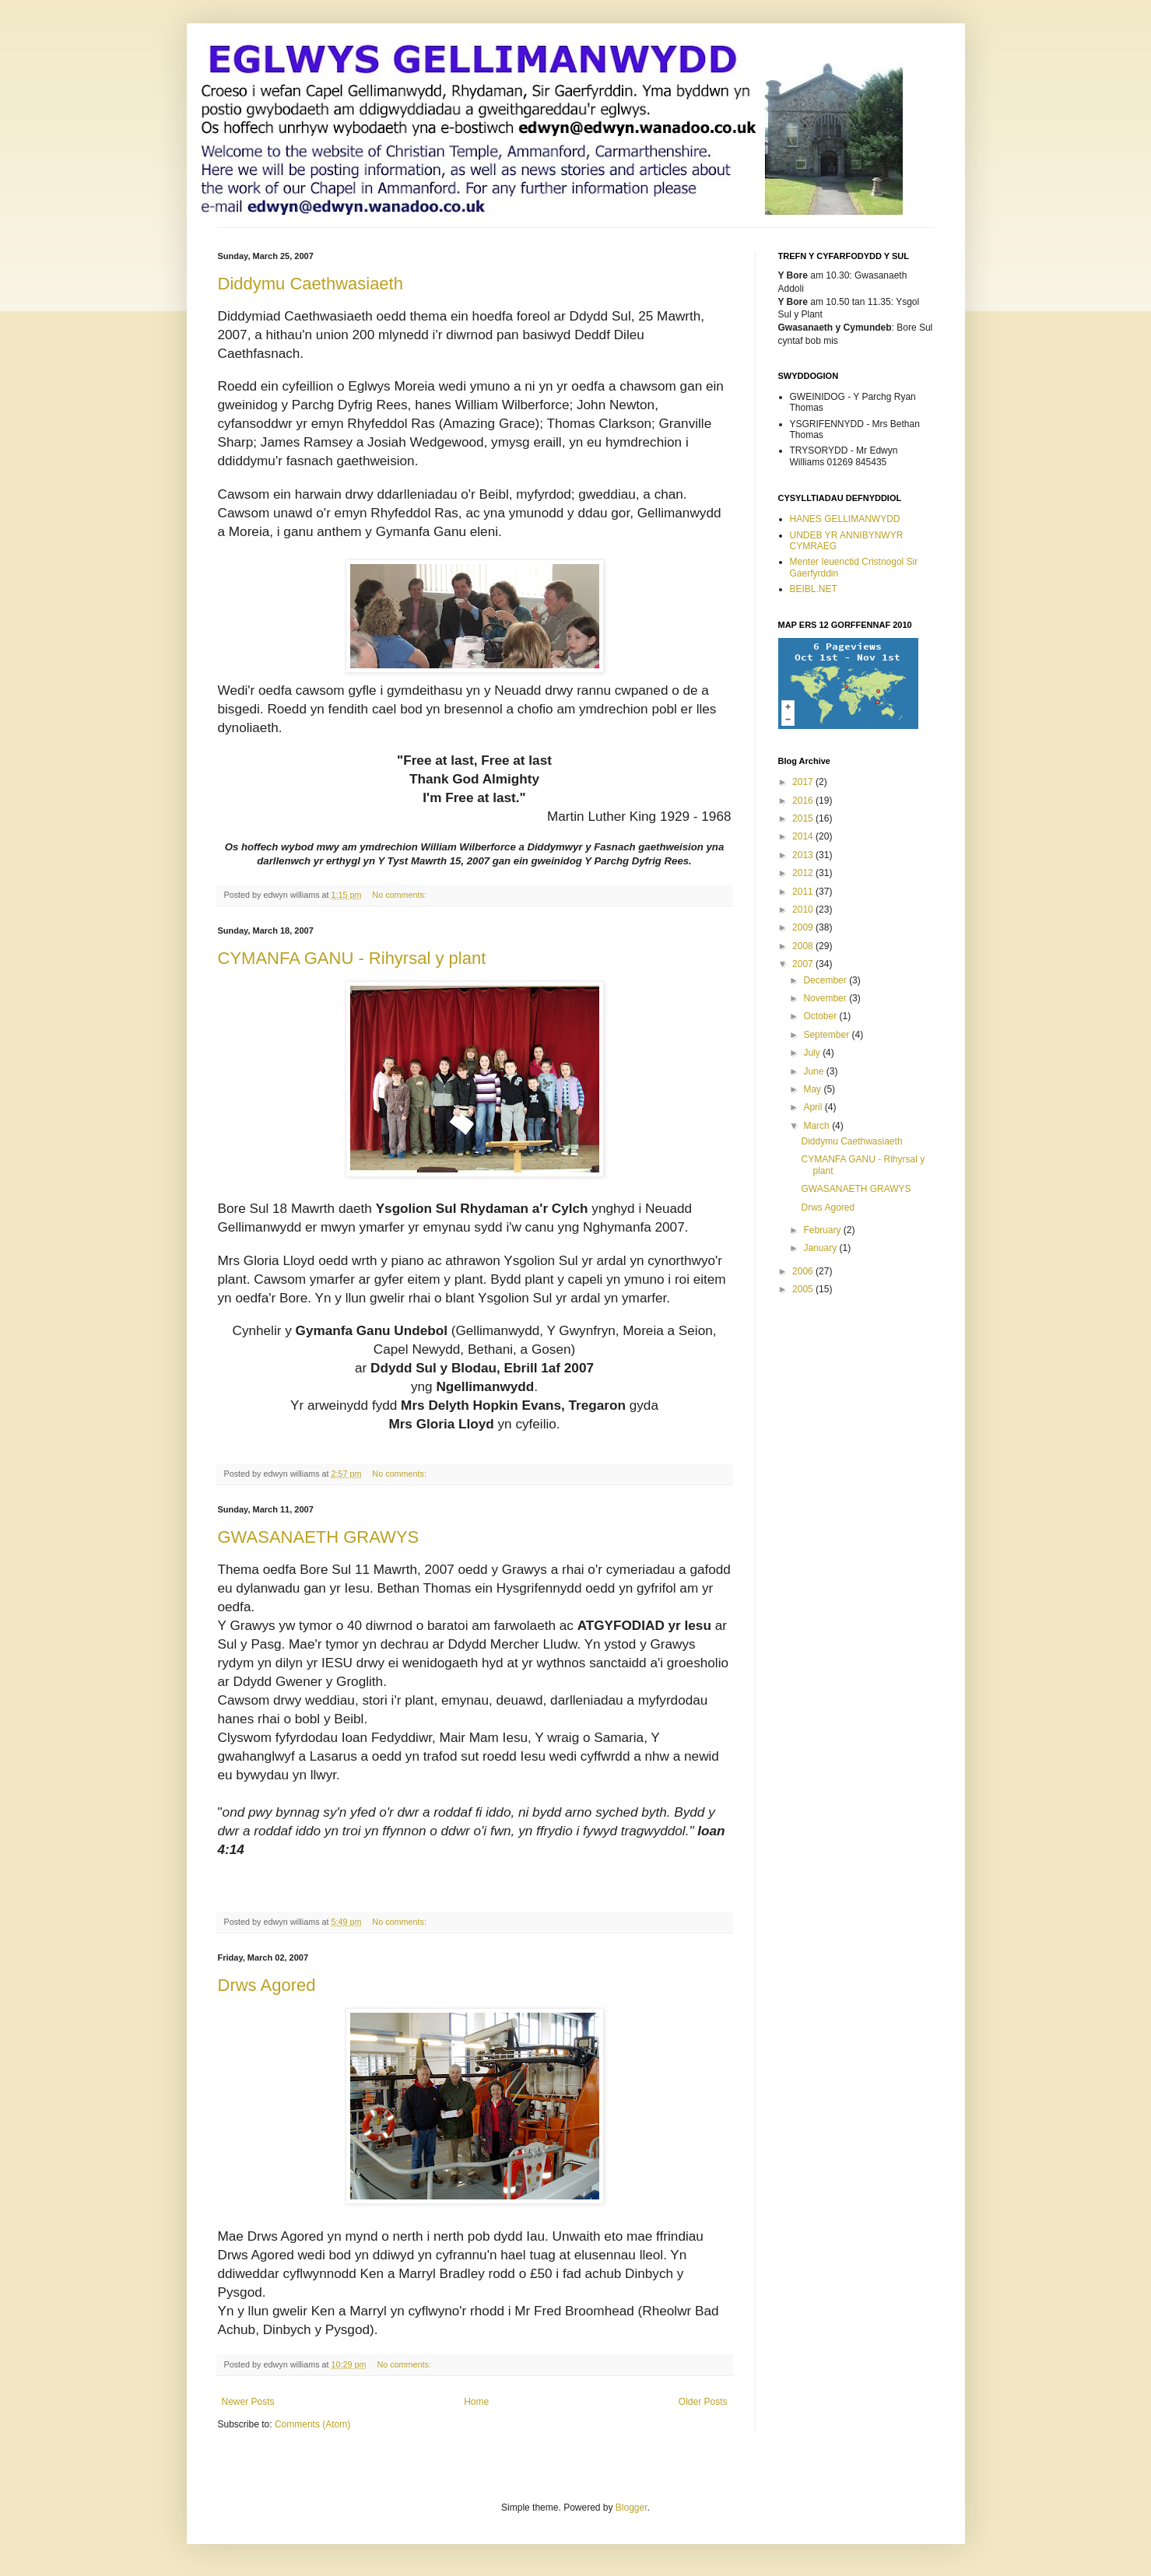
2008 (804, 946)
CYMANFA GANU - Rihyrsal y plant (352, 958)
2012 (804, 872)
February (823, 1230)
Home (476, 2401)
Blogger (631, 2507)
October (821, 1016)
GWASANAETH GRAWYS (318, 1537)
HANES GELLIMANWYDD (845, 518)
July (813, 1052)
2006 (804, 1271)
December (826, 980)
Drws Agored (267, 1985)
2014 (804, 836)
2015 (804, 818)
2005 (804, 1289)
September (827, 1034)
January (821, 1247)
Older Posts (703, 2401)
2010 (804, 909)
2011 (804, 891)
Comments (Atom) (312, 2424)
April (813, 1107)
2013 (804, 855)
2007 (804, 964)
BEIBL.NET (813, 589)
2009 (804, 927)
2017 (804, 781)
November (826, 998)
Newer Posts (248, 2401)
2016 (804, 800)
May (813, 1089)
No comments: (400, 894)
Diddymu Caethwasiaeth (310, 283)
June (814, 1071)
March (817, 1125)
